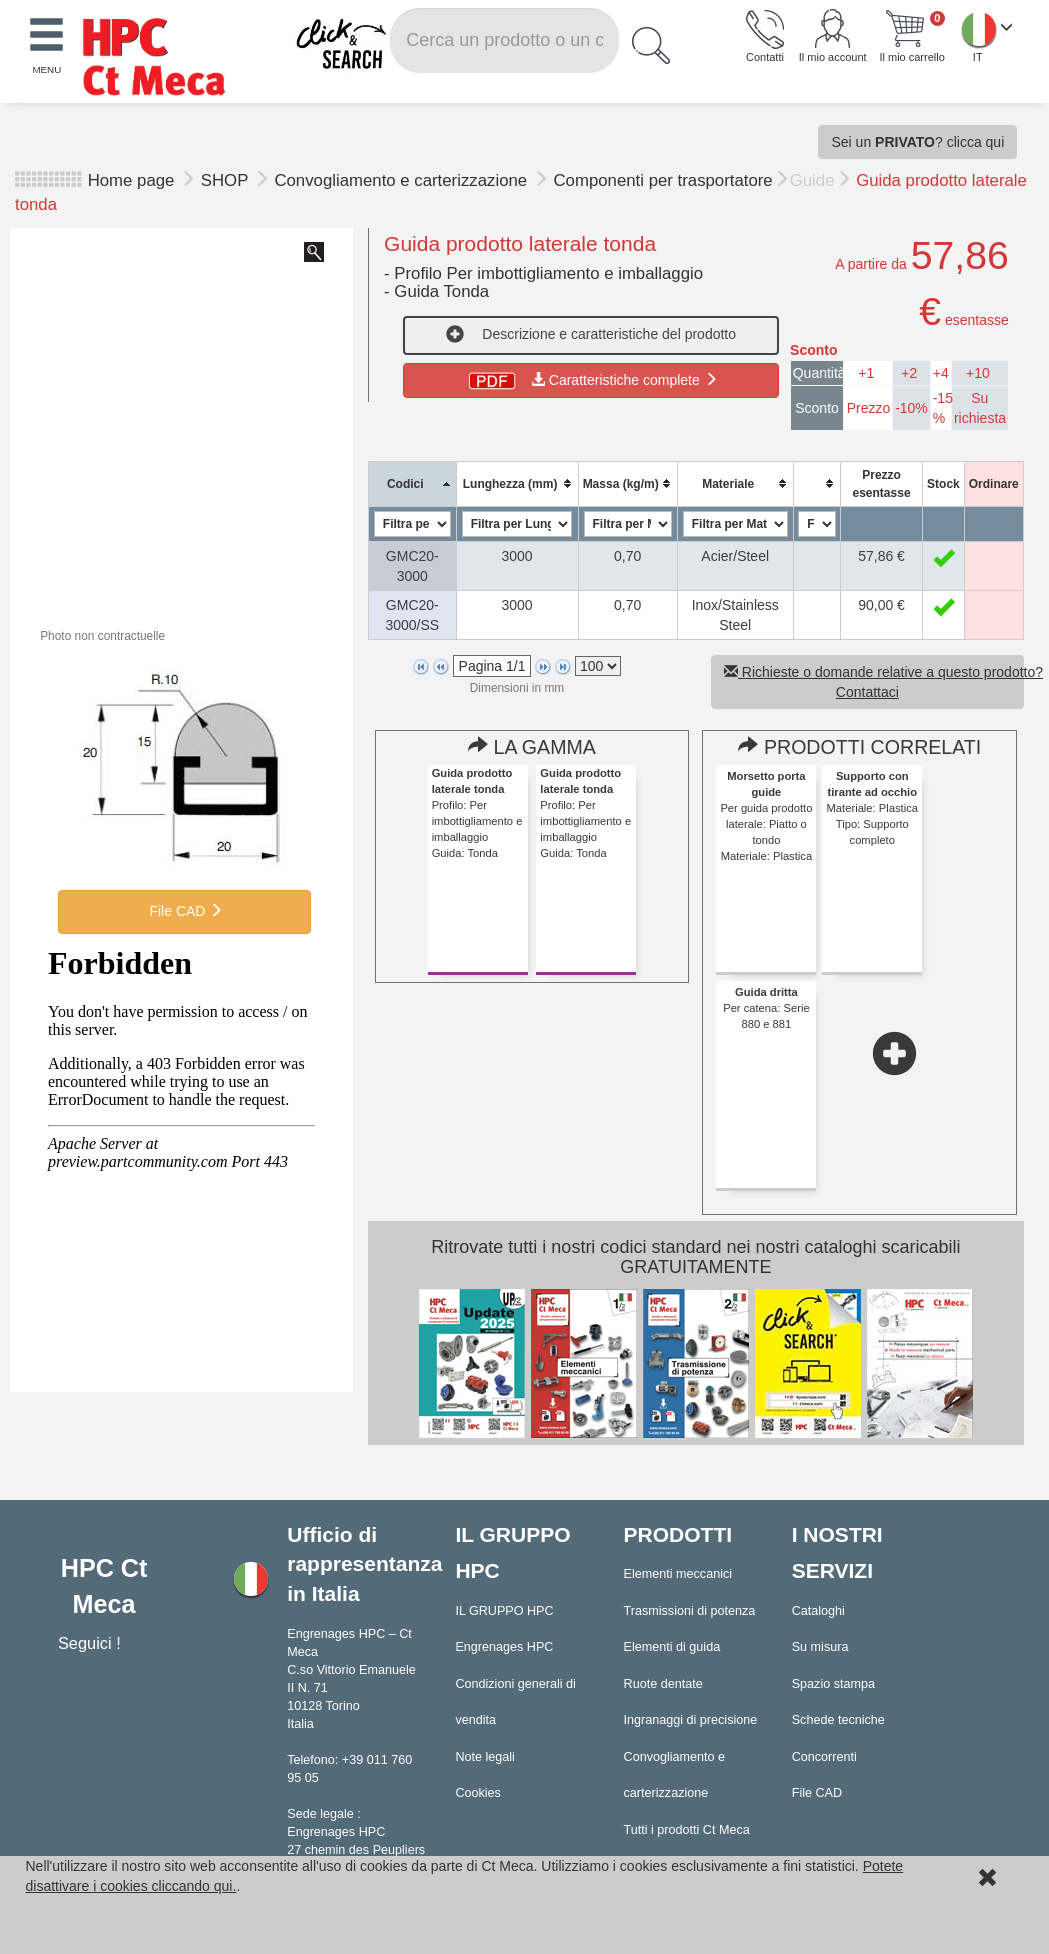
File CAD (185, 911)
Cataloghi (818, 1611)
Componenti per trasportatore (663, 180)
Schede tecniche (838, 1720)
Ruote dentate (663, 1684)
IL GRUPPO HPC (504, 1611)
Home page (131, 180)
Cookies (478, 1793)
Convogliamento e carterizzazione (402, 180)
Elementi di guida (672, 1647)
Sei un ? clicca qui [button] (917, 142)
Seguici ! (91, 1643)
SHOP (227, 180)
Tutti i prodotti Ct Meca (687, 1830)
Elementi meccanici (678, 1574)
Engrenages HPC (504, 1647)
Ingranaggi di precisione (691, 1720)
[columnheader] (412, 483)
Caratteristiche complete (591, 380)
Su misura (820, 1647)
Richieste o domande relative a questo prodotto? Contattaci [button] (874, 682)
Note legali (485, 1757)
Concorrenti (824, 1757)
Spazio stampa (833, 1684)
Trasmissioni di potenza (690, 1611)
